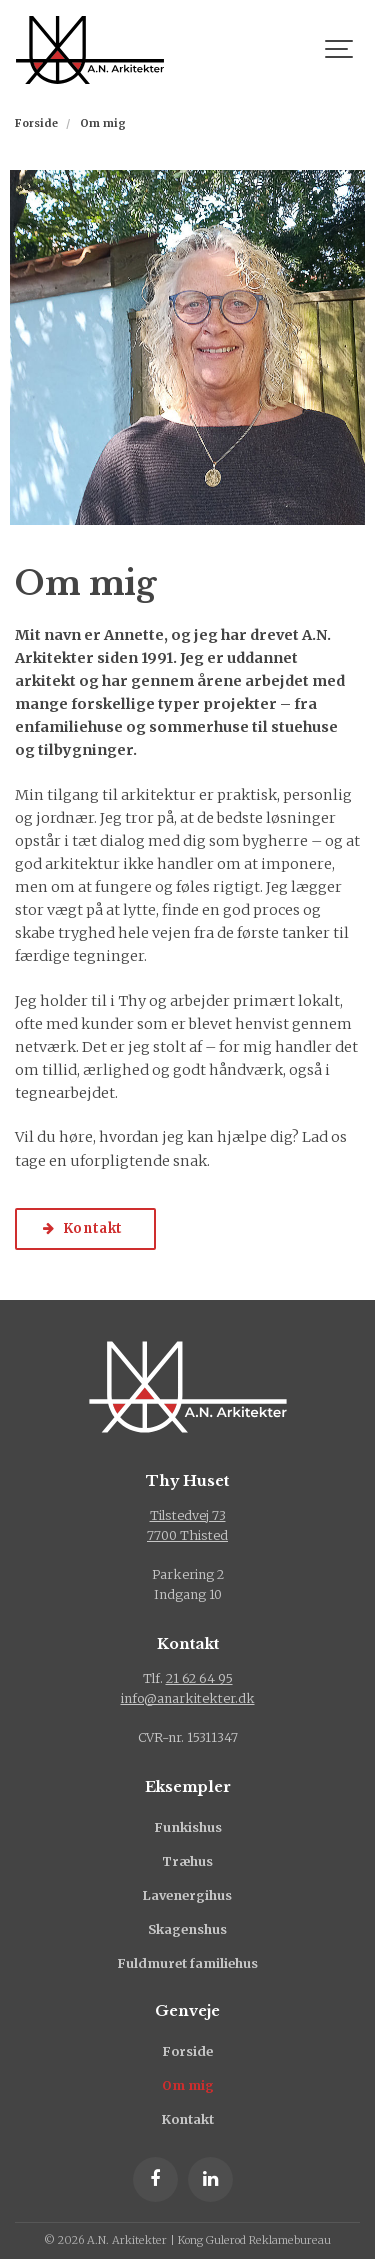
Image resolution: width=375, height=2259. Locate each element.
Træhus (187, 1861)
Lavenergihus (187, 1895)
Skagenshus (187, 1929)
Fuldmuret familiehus (187, 1963)
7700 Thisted (187, 1535)
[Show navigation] (340, 50)
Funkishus (188, 1827)
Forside (187, 2051)
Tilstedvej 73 (188, 1515)
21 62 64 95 (199, 1678)
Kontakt (188, 2119)
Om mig (188, 2085)
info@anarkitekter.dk (188, 1698)
